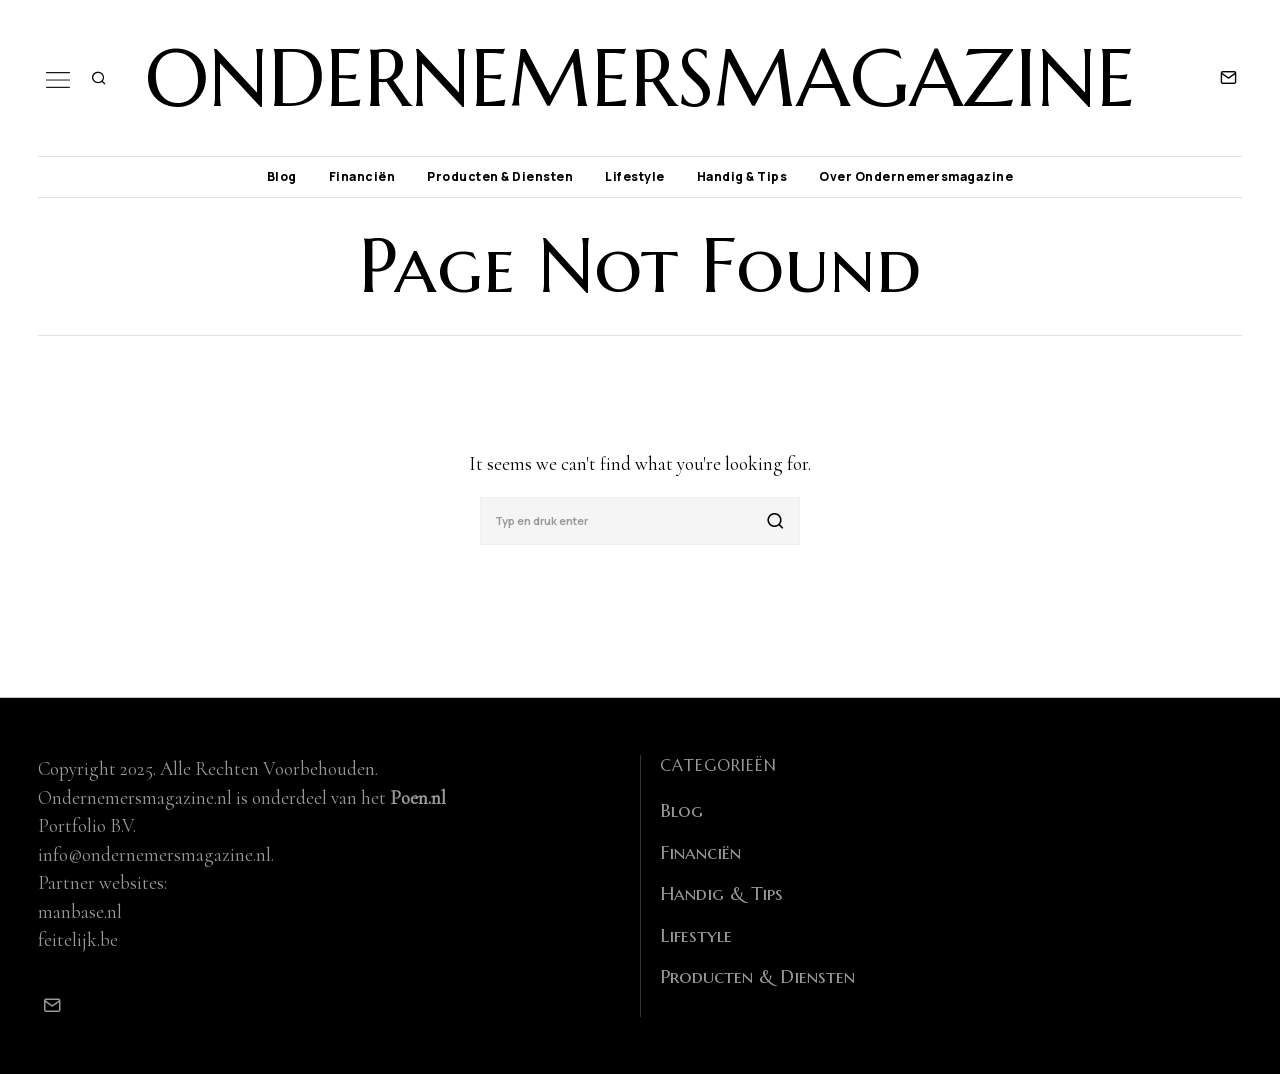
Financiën (362, 176)
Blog (282, 176)
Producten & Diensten (500, 176)
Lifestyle (635, 176)
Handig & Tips (742, 176)
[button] (776, 521)
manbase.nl (80, 911)
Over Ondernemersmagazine (916, 176)
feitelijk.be (78, 939)
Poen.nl (418, 797)
